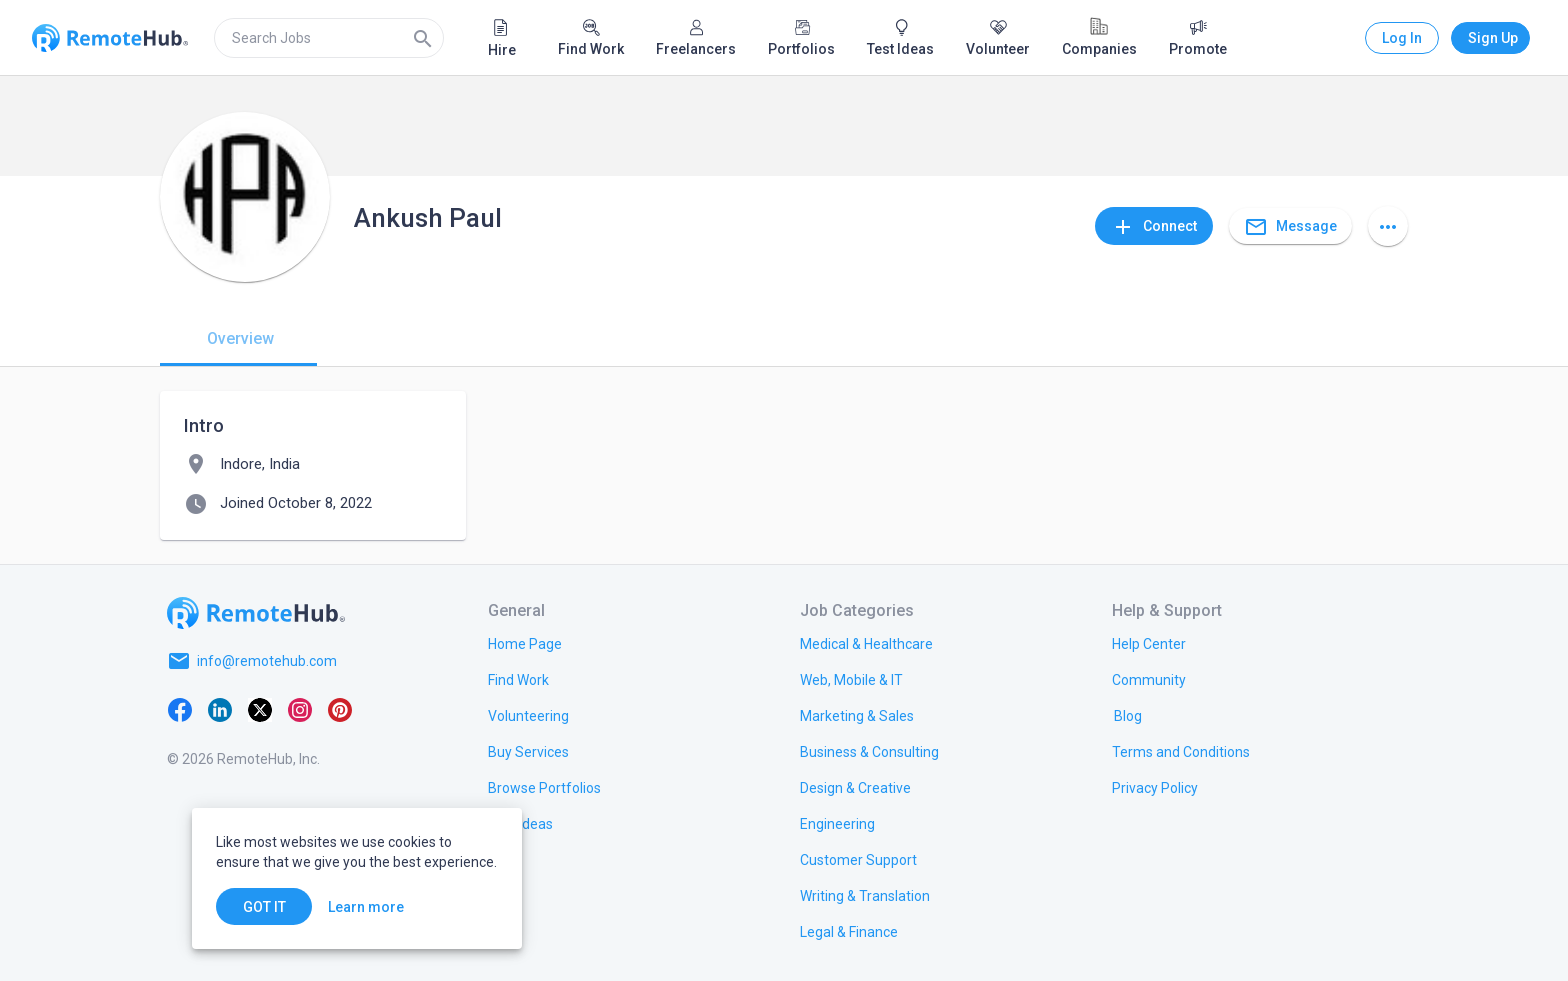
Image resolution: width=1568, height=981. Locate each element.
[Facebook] (180, 709)
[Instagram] (300, 709)
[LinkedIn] (220, 709)
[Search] (423, 38)
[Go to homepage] (256, 613)
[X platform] (260, 709)
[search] (329, 38)
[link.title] (525, 643)
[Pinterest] (340, 709)
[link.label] (1149, 643)
